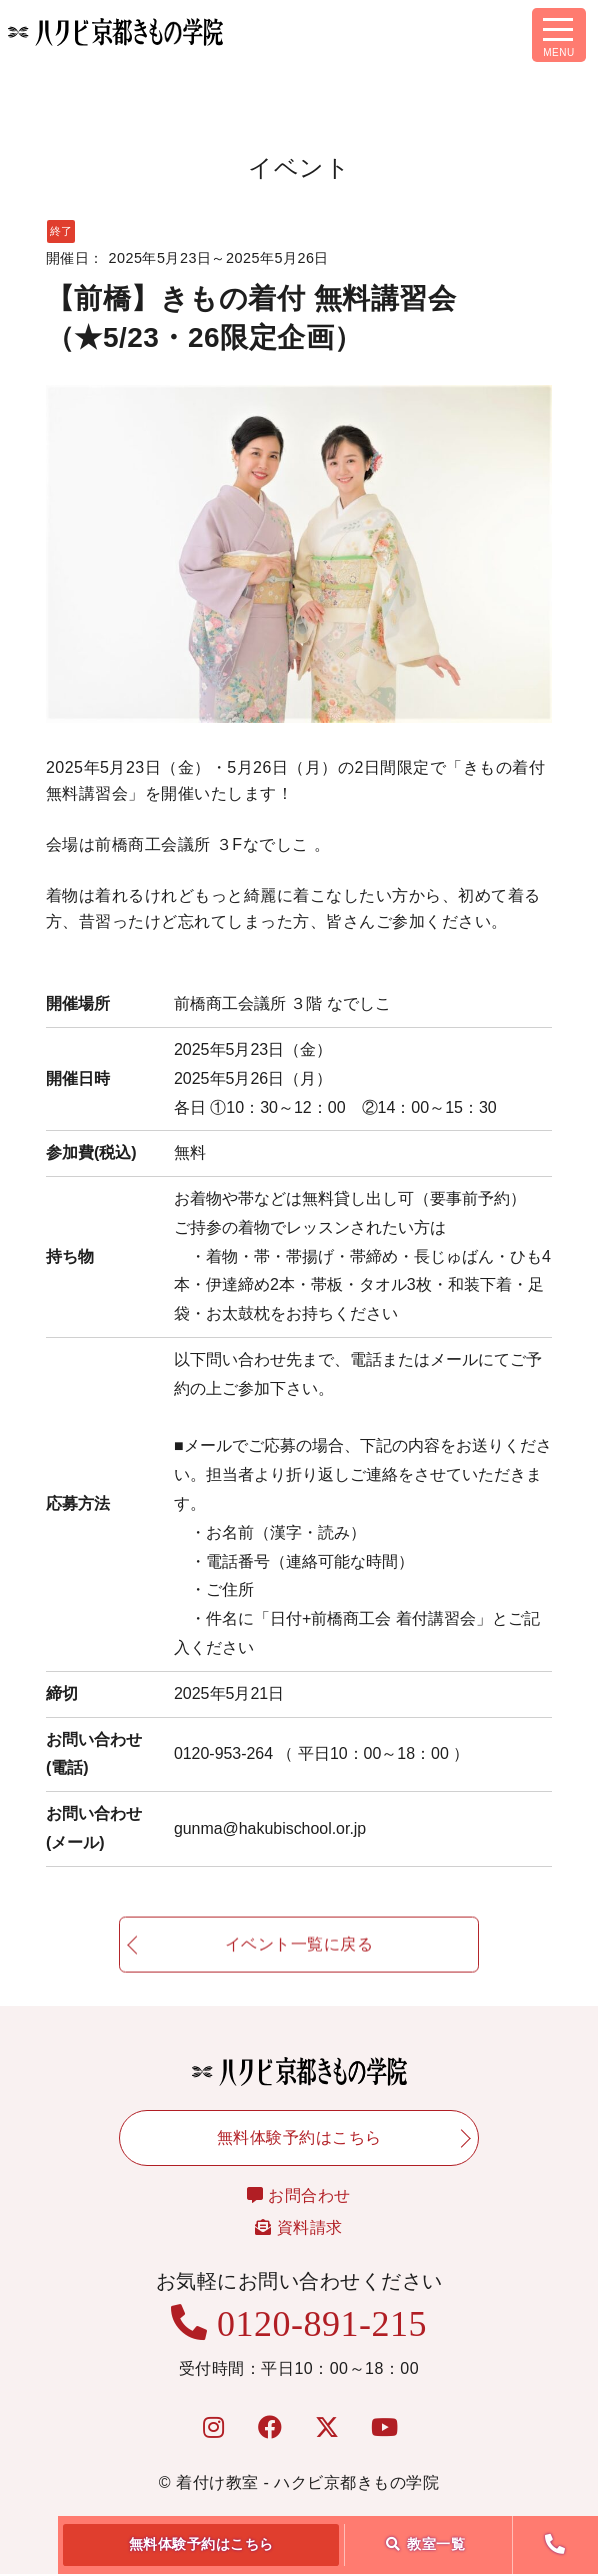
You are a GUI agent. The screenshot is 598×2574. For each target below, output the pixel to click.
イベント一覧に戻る (299, 1956)
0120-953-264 (322, 1753)
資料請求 (298, 2227)
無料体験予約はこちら (201, 2544)
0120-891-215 (299, 2324)
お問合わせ (299, 2195)
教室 (426, 2544)
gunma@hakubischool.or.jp (270, 1828)
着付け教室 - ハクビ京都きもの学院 (307, 2482)
